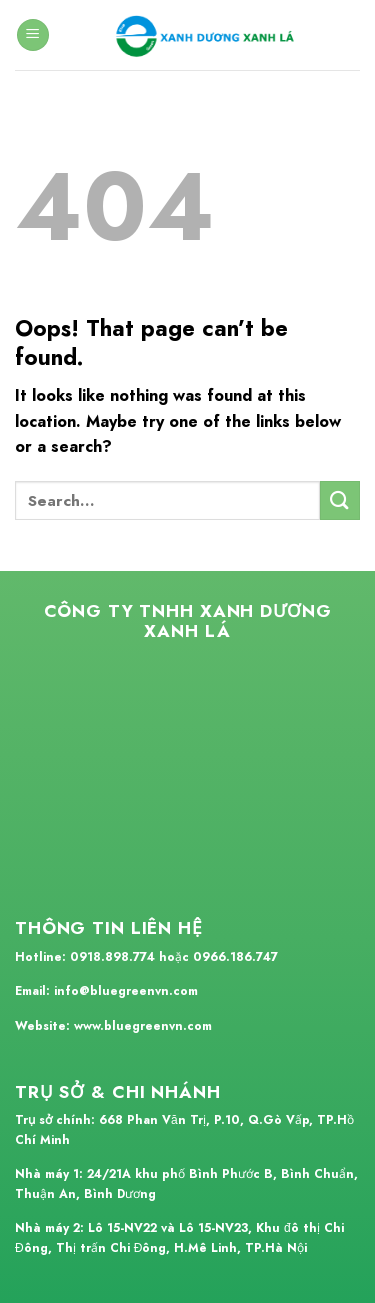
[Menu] (33, 35)
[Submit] (340, 500)
